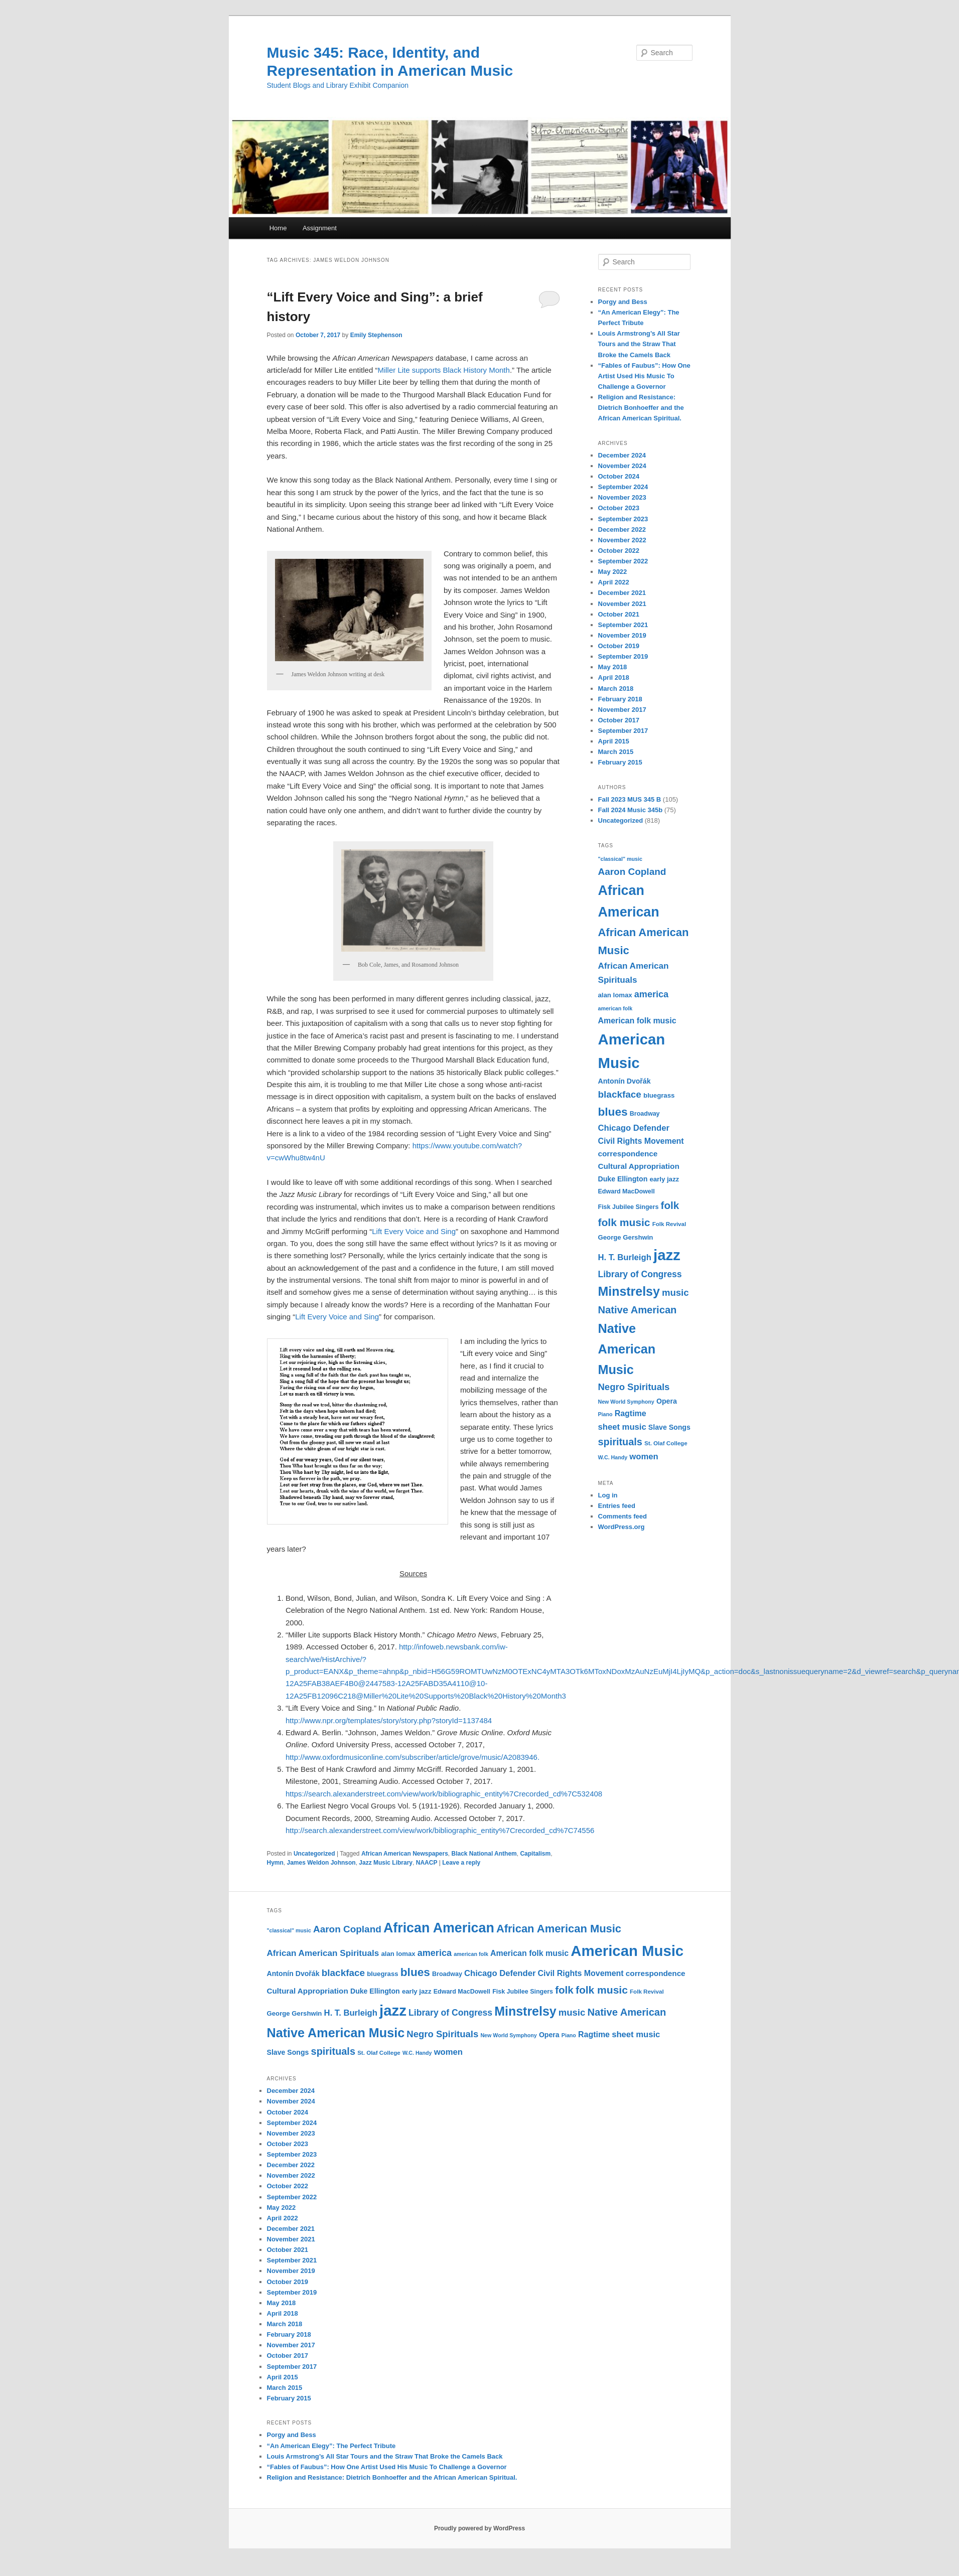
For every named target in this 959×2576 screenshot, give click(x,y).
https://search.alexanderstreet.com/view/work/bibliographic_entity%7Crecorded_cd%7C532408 (444, 1793)
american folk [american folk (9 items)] (615, 1008)
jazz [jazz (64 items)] (666, 1255)
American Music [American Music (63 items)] (627, 1950)
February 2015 (620, 762)
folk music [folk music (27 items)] (624, 1222)
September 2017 (623, 730)
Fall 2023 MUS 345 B (629, 799)
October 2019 (618, 646)
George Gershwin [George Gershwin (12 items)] (625, 1237)
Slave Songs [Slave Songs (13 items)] (669, 1427)
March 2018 (616, 688)
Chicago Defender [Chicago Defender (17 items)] (633, 1128)
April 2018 (613, 677)
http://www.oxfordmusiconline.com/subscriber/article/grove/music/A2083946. (412, 1757)
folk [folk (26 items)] (670, 1205)
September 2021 (623, 625)
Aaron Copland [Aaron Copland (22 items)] (632, 871)
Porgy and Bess (622, 302)
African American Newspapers (404, 1853)
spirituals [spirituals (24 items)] (620, 1441)
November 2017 (622, 709)
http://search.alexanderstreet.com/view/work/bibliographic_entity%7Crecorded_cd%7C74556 (440, 1830)
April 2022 (613, 582)
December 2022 (622, 529)
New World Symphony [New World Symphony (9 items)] (626, 1402)
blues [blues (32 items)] (613, 1111)
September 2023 (623, 519)
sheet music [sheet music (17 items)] (622, 1427)
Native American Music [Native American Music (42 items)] (627, 1349)
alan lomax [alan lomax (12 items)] (615, 995)
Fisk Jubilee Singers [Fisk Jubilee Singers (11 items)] (628, 1206)
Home (278, 228)
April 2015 (613, 741)
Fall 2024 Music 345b (630, 810)
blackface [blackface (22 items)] (619, 1094)
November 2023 (622, 497)
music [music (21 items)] (675, 1292)
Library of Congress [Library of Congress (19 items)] (640, 1274)
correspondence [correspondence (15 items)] (628, 1153)
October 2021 (618, 614)
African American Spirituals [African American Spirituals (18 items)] (323, 1953)
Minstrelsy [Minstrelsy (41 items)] (629, 1291)
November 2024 (622, 466)
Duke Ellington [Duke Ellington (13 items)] (623, 1179)
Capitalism (535, 1853)
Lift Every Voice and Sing (414, 1231)
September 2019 (623, 656)
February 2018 (620, 699)
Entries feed (616, 1505)
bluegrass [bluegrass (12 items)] (658, 1095)
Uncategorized (314, 1853)
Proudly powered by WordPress (479, 2528)
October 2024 (618, 476)
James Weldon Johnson (321, 1862)
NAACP (427, 1862)
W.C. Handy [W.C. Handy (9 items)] (613, 1457)
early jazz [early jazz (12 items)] (664, 1179)
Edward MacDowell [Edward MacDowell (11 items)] (626, 1191)
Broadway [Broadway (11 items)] (645, 1113)
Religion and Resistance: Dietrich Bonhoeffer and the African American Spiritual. (641, 407)
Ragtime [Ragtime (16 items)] (630, 1413)
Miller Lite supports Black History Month (443, 370)
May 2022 (612, 571)
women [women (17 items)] (643, 1456)
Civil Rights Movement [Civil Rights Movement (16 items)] (641, 1141)
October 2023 (618, 508)
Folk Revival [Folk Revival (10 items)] (669, 1224)
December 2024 (622, 455)
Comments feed (622, 1516)
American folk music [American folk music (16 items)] (637, 1020)
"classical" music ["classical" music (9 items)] (620, 859)
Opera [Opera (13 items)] (666, 1401)
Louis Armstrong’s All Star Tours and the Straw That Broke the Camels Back (639, 344)
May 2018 (612, 667)
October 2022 (618, 550)
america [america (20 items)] (651, 994)
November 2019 (622, 635)
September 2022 (623, 561)
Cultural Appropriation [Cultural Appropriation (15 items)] (638, 1166)
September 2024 (623, 487)
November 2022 (622, 540)
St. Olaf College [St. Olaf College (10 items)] (666, 1443)
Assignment (320, 228)
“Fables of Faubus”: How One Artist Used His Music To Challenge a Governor (644, 376)
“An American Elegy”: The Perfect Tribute (331, 2446)
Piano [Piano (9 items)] (605, 1414)
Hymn (275, 1862)
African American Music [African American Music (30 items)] (558, 1928)
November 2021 (622, 604)
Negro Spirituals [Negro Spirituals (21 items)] (634, 1387)
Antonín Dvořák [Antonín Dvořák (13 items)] (624, 1081)
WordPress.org (621, 1527)
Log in (608, 1495)
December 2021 (622, 592)
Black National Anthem (484, 1853)
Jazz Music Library (386, 1862)
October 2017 (618, 720)
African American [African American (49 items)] (438, 1927)
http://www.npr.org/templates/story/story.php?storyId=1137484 (389, 1720)
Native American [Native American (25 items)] (637, 1309)
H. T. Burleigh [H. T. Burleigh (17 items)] (624, 1257)
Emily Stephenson (376, 335)
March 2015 (616, 751)
